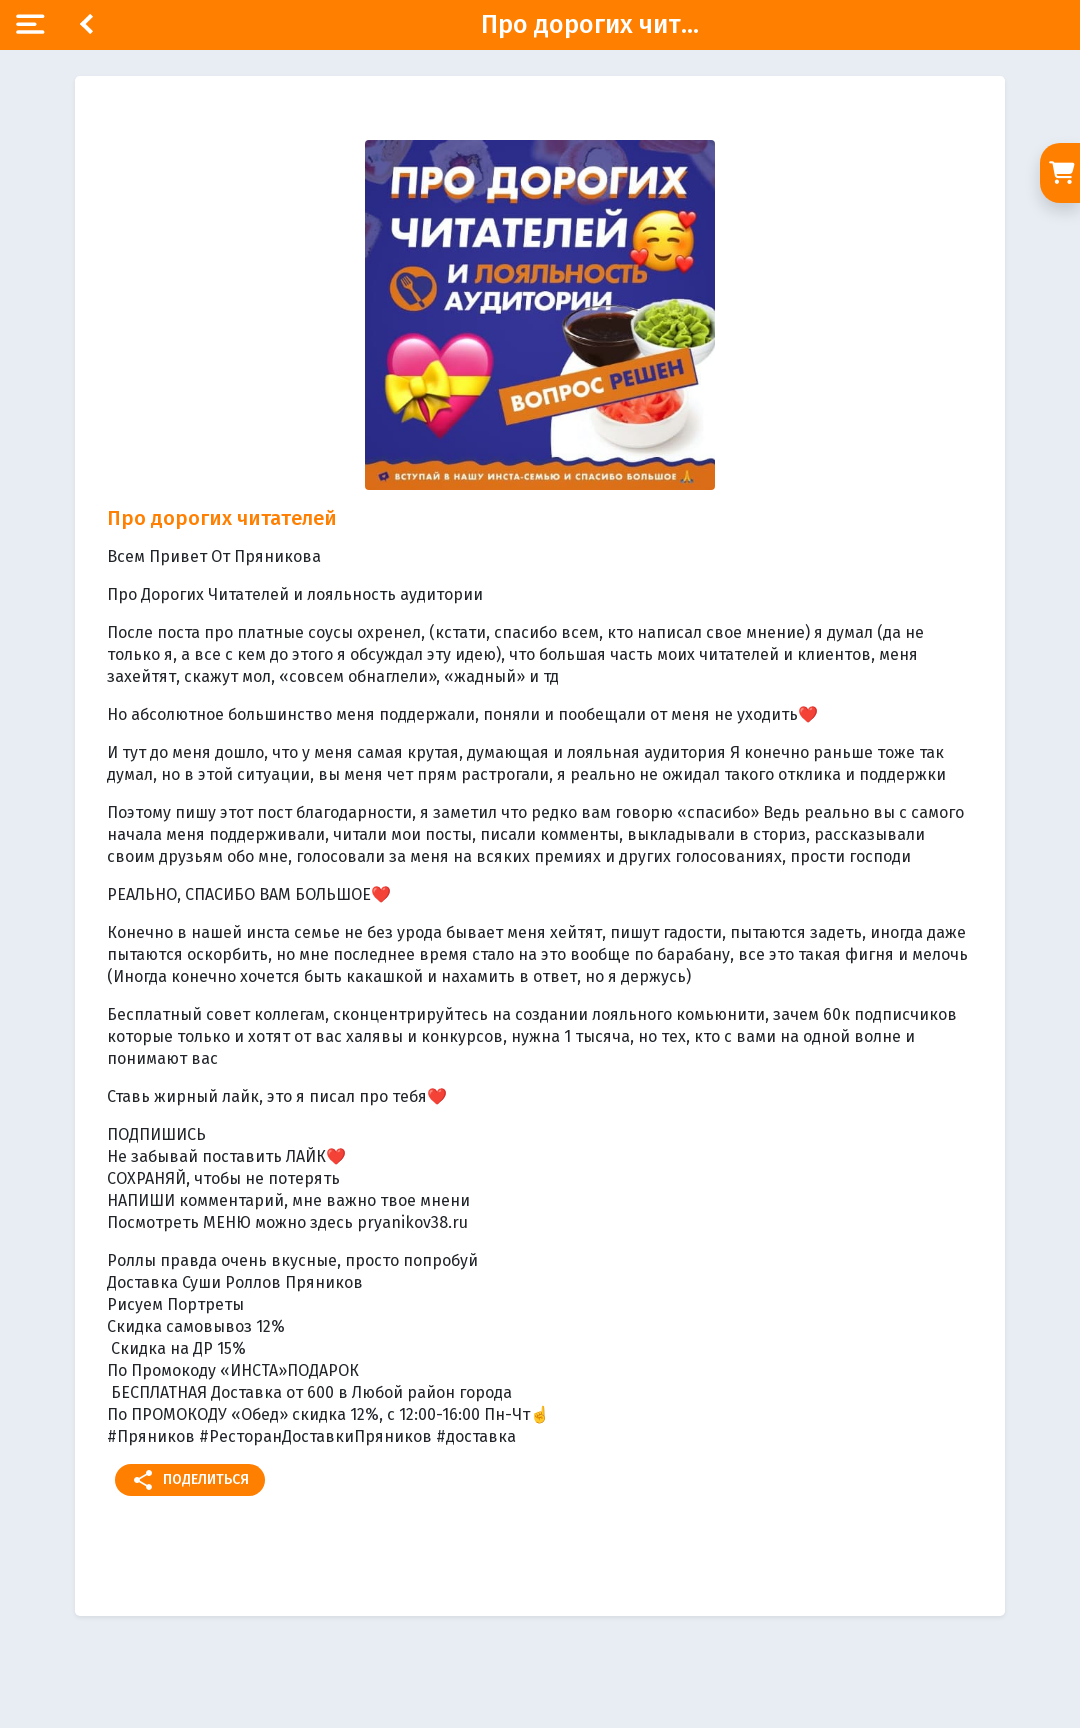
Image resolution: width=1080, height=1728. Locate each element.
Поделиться (190, 1480)
